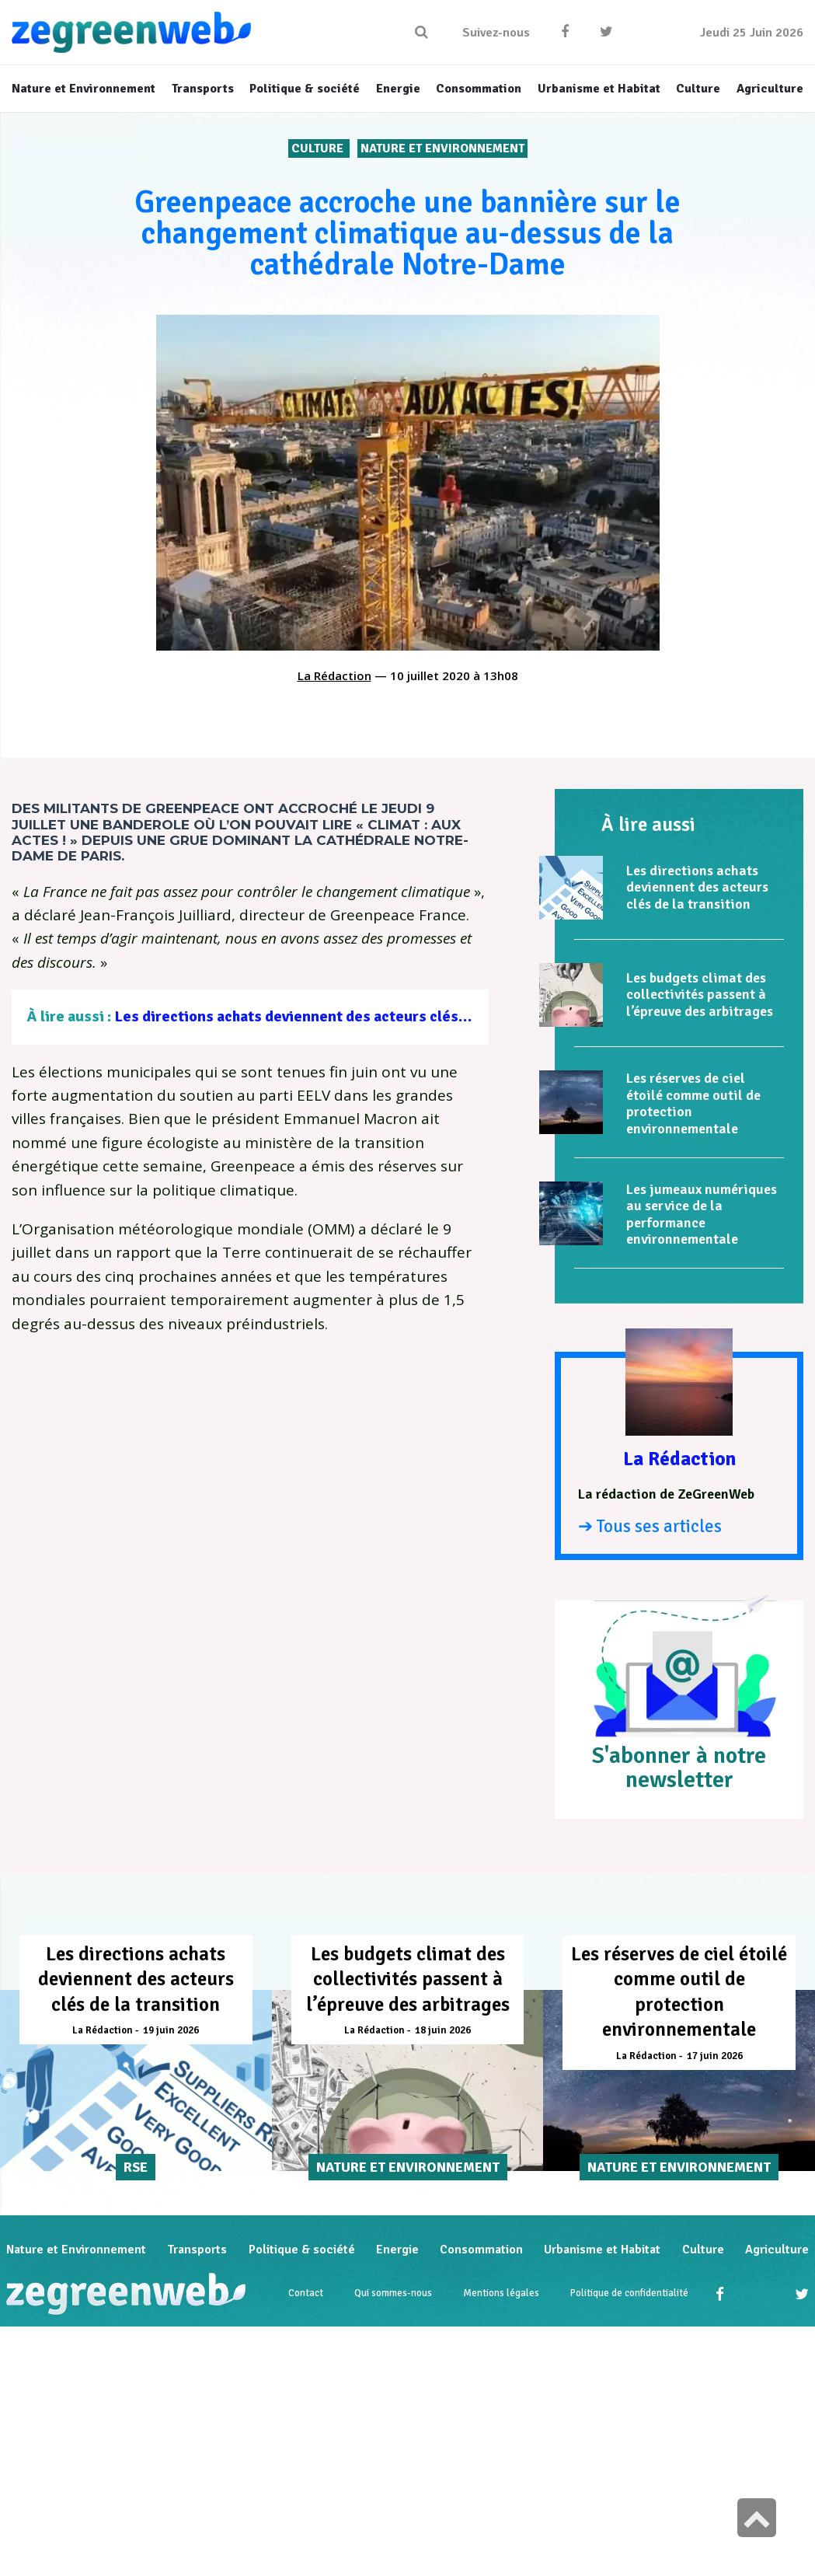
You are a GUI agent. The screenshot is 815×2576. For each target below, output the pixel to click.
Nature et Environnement (442, 148)
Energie (397, 2250)
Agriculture (777, 2250)
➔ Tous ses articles (650, 1526)
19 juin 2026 (171, 2030)
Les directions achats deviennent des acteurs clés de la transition (340, 1016)
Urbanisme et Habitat (602, 2250)
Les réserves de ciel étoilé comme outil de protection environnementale (693, 1103)
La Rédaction (334, 675)
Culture (319, 148)
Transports (197, 2250)
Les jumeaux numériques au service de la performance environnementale (701, 1214)
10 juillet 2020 (430, 675)
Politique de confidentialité (629, 2294)
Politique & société (302, 2250)
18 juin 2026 (443, 2030)
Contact (305, 2294)
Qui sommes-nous (393, 2294)
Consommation (481, 2250)
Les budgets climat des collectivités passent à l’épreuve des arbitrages (699, 994)
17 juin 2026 (715, 2056)
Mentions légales (501, 2294)
